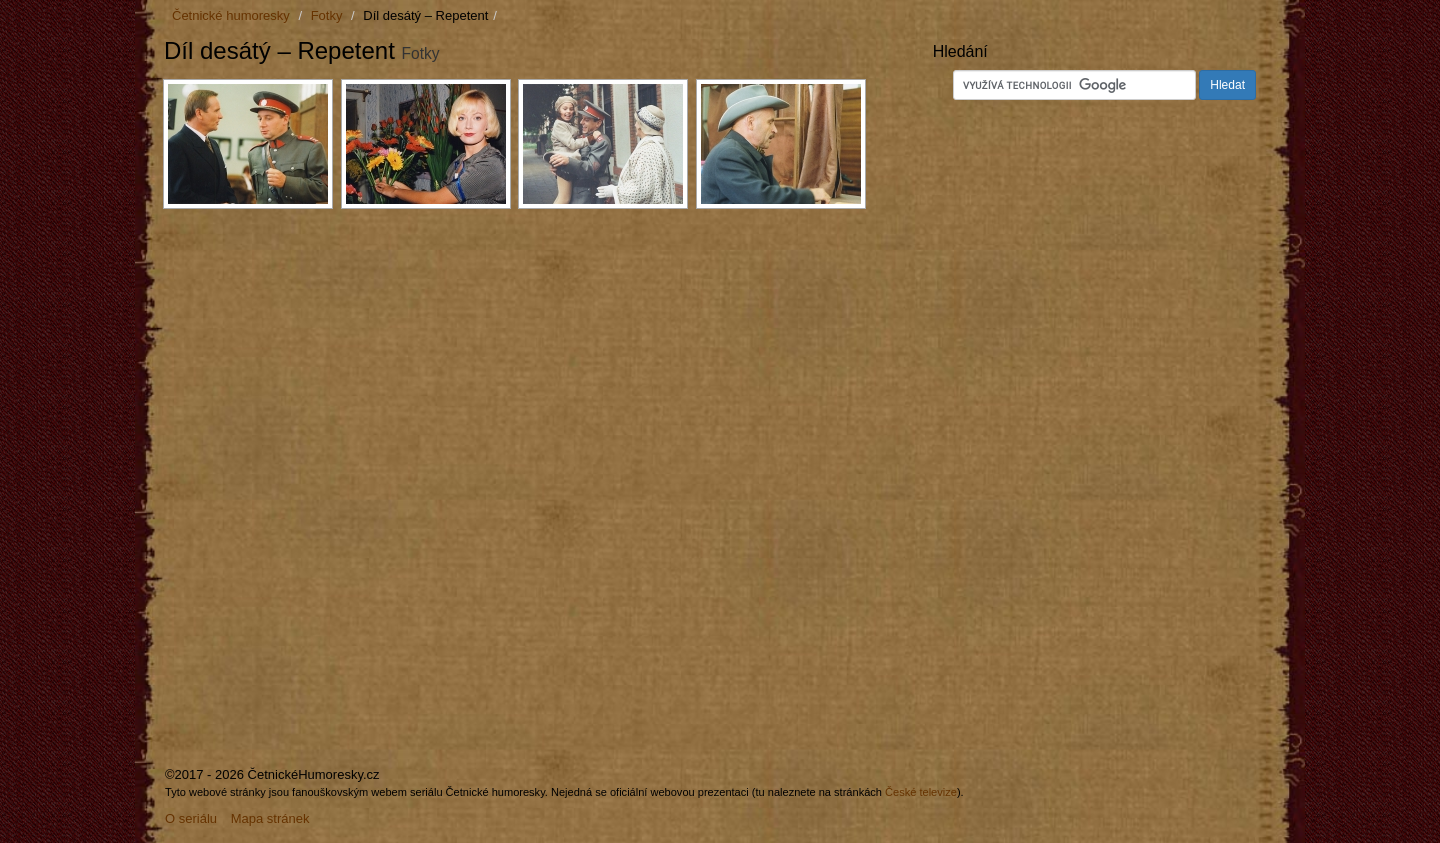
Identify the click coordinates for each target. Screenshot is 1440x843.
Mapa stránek (270, 818)
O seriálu (191, 818)
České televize (921, 792)
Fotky (327, 15)
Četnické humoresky (231, 15)
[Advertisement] (332, 368)
